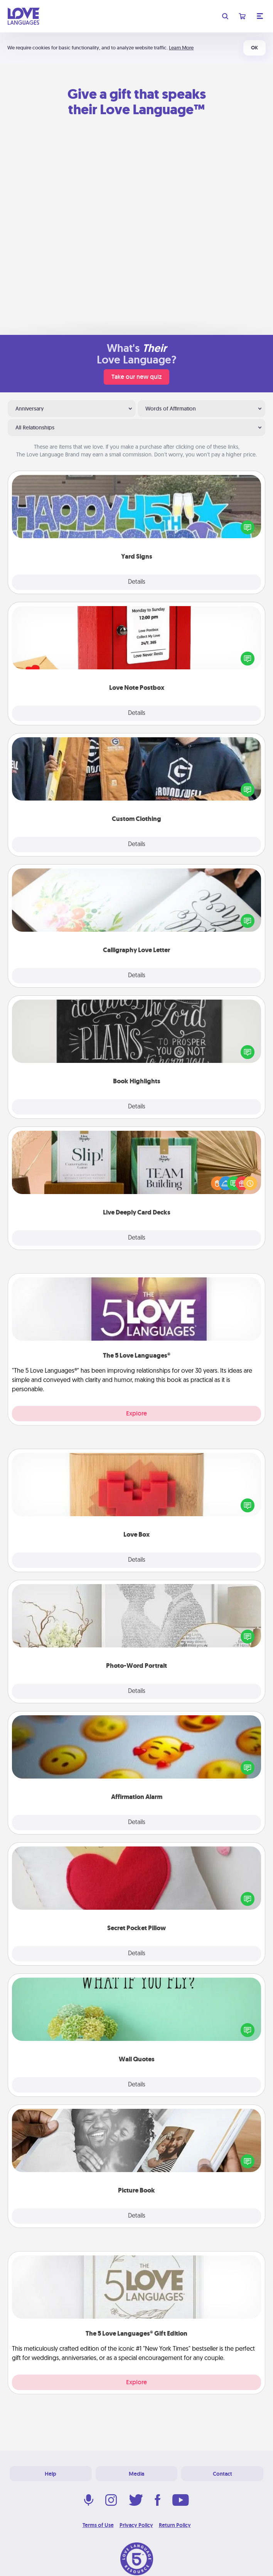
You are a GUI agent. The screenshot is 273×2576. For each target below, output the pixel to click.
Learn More (181, 47)
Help (50, 2473)
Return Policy (175, 2525)
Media (136, 2473)
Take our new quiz (136, 377)
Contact (222, 2473)
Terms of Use (98, 2525)
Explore (136, 1413)
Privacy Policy (136, 2525)
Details (136, 582)
